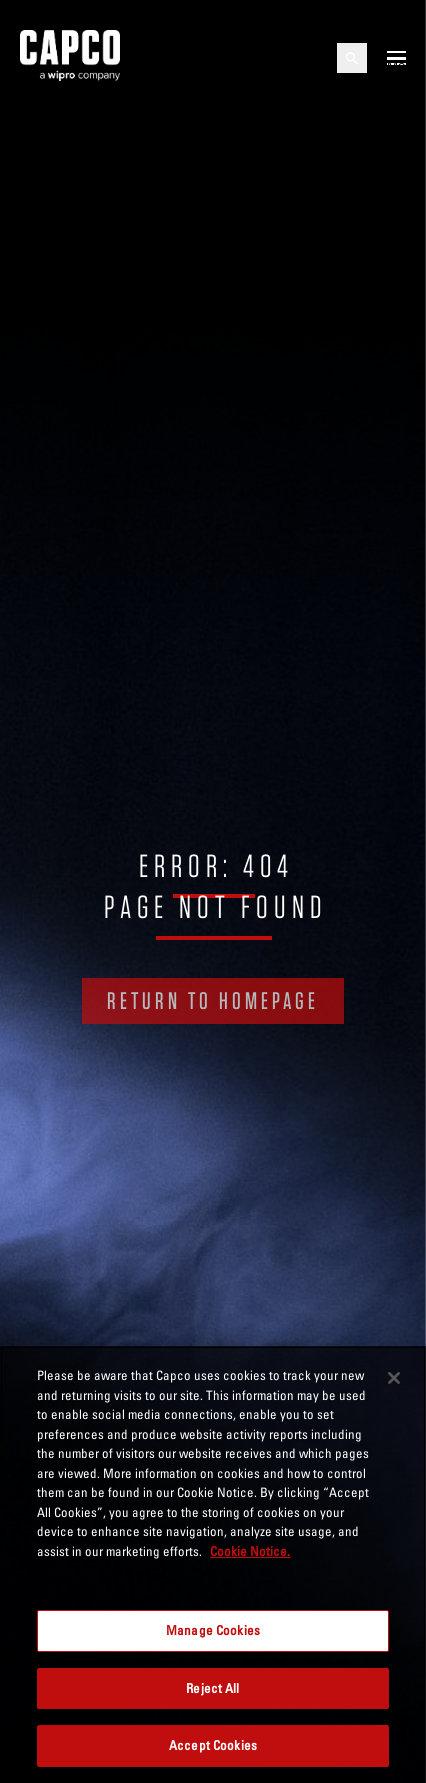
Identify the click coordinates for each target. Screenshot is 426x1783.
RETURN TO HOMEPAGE (213, 1000)
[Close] (394, 1378)
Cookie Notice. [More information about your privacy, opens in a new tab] (250, 1551)
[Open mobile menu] (396, 58)
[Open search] (352, 58)
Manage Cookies (213, 1630)
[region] (213, 1564)
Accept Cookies (213, 1745)
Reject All (212, 1688)
